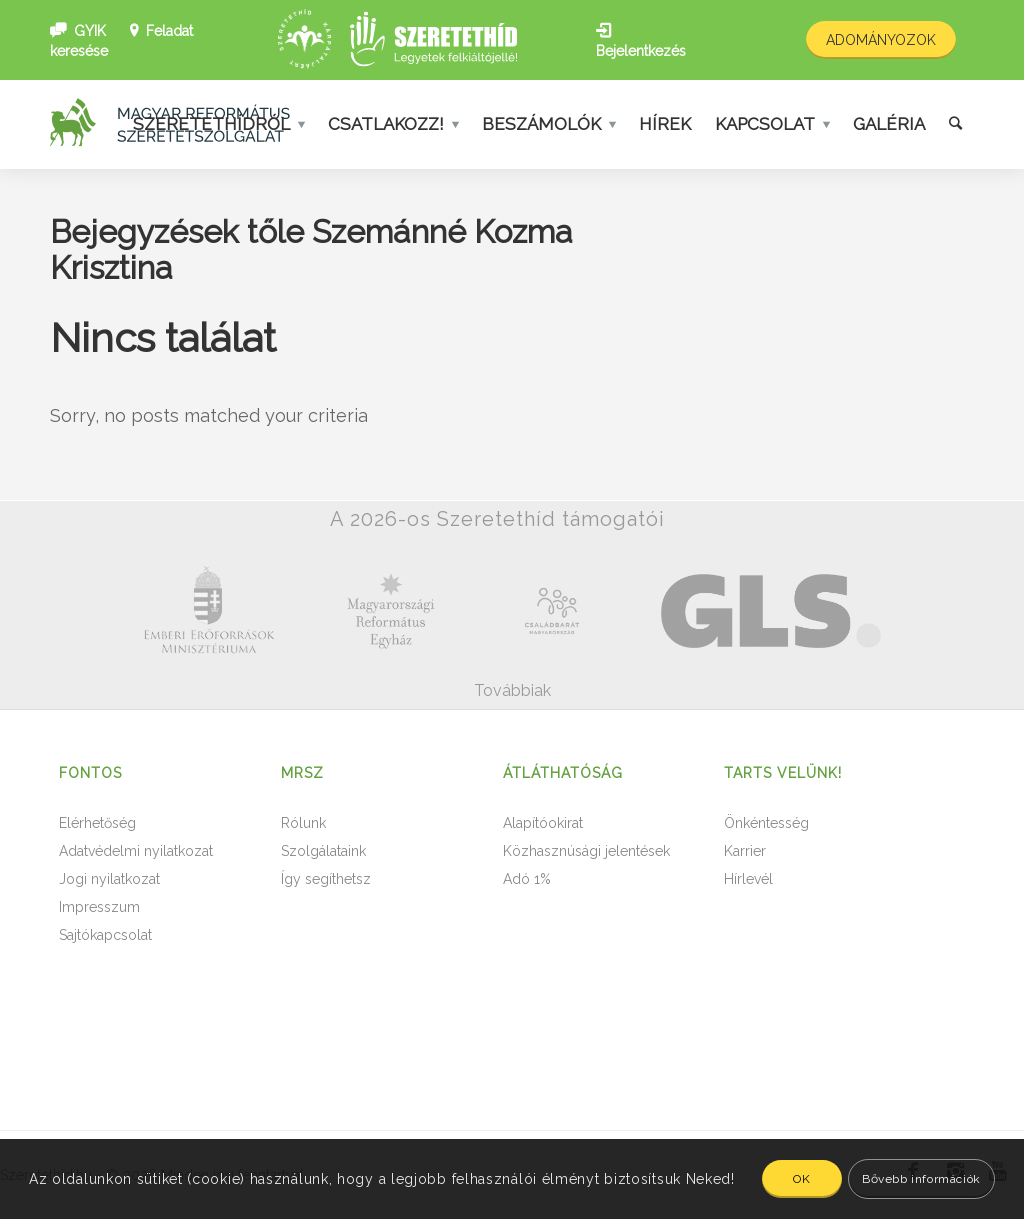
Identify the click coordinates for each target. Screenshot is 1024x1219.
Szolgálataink (323, 851)
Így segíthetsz (326, 879)
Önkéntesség (766, 823)
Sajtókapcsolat (105, 935)
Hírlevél (748, 879)
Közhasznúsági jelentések (586, 851)
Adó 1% (527, 879)
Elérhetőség (97, 823)
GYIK (90, 31)
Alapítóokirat (543, 823)
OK (801, 1179)
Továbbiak (512, 690)
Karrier (745, 851)
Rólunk (303, 823)
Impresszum (99, 907)
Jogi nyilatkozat (109, 879)
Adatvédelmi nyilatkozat (136, 851)
